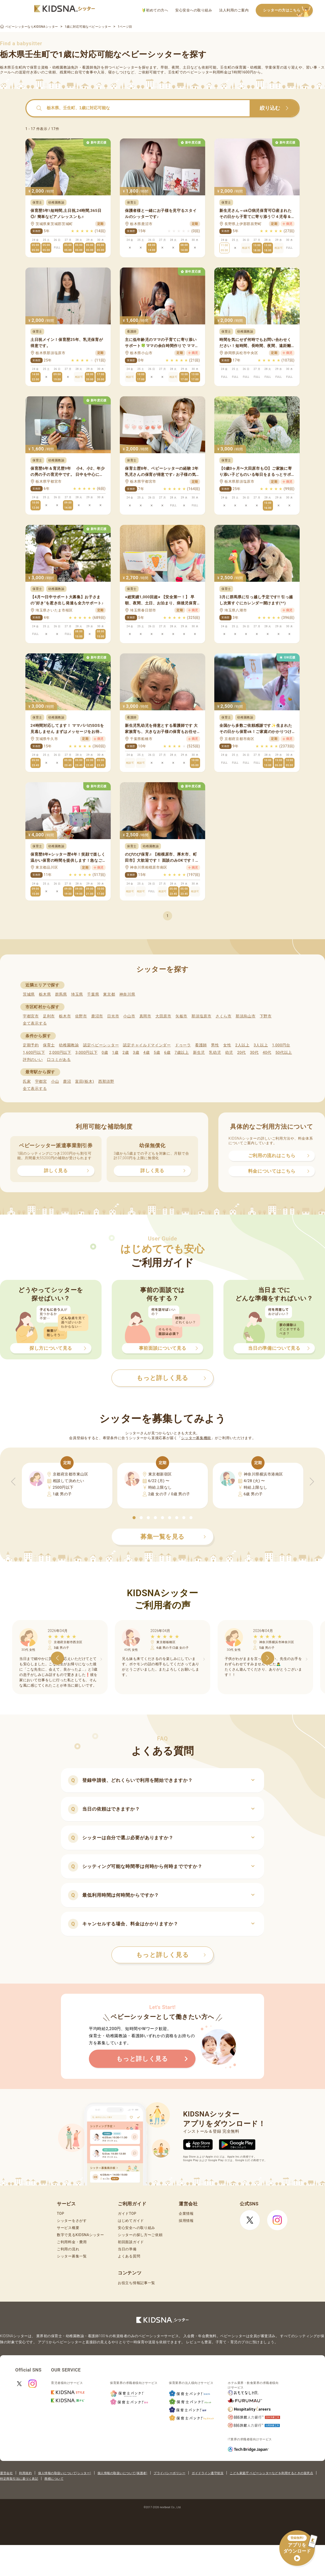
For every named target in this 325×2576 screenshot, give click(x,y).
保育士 (49, 1045)
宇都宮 (41, 1081)
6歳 (167, 1052)
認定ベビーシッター (101, 1045)
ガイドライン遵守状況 (207, 2473)
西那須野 (106, 1081)
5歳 (157, 1052)
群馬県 (61, 994)
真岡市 (145, 1016)
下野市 (266, 1016)
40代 (267, 1052)
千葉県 (93, 994)
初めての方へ (155, 10)
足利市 (49, 1016)
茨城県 (29, 994)
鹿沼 (67, 1081)
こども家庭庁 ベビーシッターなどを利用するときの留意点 (271, 2473)
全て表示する (35, 1023)
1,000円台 (281, 1045)
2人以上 (242, 1045)
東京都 (109, 994)
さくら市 (224, 1016)
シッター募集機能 (196, 1438)
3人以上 (261, 1045)
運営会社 (6, 2473)
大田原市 (163, 1016)
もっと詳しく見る (171, 1954)
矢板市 (181, 1016)
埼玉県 (77, 994)
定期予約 (31, 1045)
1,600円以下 (34, 1052)
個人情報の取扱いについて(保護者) (122, 2473)
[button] (134, 1517)
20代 (241, 1052)
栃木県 (45, 994)
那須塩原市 (201, 1016)
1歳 (115, 1052)
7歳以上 (182, 1052)
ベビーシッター (125, 67)
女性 (227, 1045)
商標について (53, 2478)
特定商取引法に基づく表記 (19, 2478)
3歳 (136, 1052)
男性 (215, 1045)
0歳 (105, 1052)
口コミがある (59, 1059)
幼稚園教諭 (69, 1045)
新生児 (199, 1052)
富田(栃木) (84, 1081)
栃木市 (65, 1016)
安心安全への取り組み (193, 10)
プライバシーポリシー (169, 2473)
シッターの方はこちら (288, 10)
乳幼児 (215, 1052)
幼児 (229, 1052)
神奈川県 (127, 994)
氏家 (27, 1081)
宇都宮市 (31, 1016)
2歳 (125, 1052)
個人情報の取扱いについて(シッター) (64, 2473)
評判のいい (33, 1059)
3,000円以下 (86, 1052)
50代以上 (283, 1052)
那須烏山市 (246, 1016)
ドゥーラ (183, 1045)
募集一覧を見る (173, 1536)
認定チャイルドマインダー (147, 1045)
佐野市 (81, 1016)
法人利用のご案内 (234, 10)
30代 (254, 1052)
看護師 (201, 1045)
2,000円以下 (60, 1052)
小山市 (129, 1016)
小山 (55, 1081)
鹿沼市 (97, 1016)
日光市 (113, 1016)
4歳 (146, 1052)
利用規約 (25, 2473)
